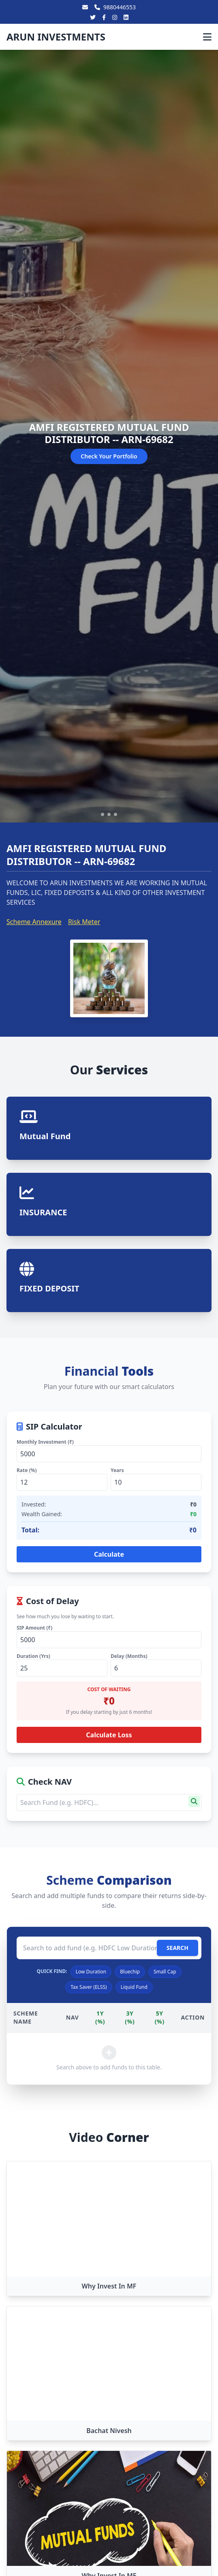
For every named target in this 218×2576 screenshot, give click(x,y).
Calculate (109, 1554)
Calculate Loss (109, 1734)
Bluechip (130, 1971)
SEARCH (177, 1948)
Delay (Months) (129, 1656)
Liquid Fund (134, 1987)
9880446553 (115, 7)
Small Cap (165, 1971)
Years (117, 1470)
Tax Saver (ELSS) (89, 1987)
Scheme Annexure (34, 921)
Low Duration (91, 1971)
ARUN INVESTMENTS (55, 36)
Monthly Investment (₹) (45, 1441)
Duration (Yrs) (33, 1656)
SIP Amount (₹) (34, 1627)
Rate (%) (27, 1470)
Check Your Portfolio (109, 456)
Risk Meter (84, 921)
